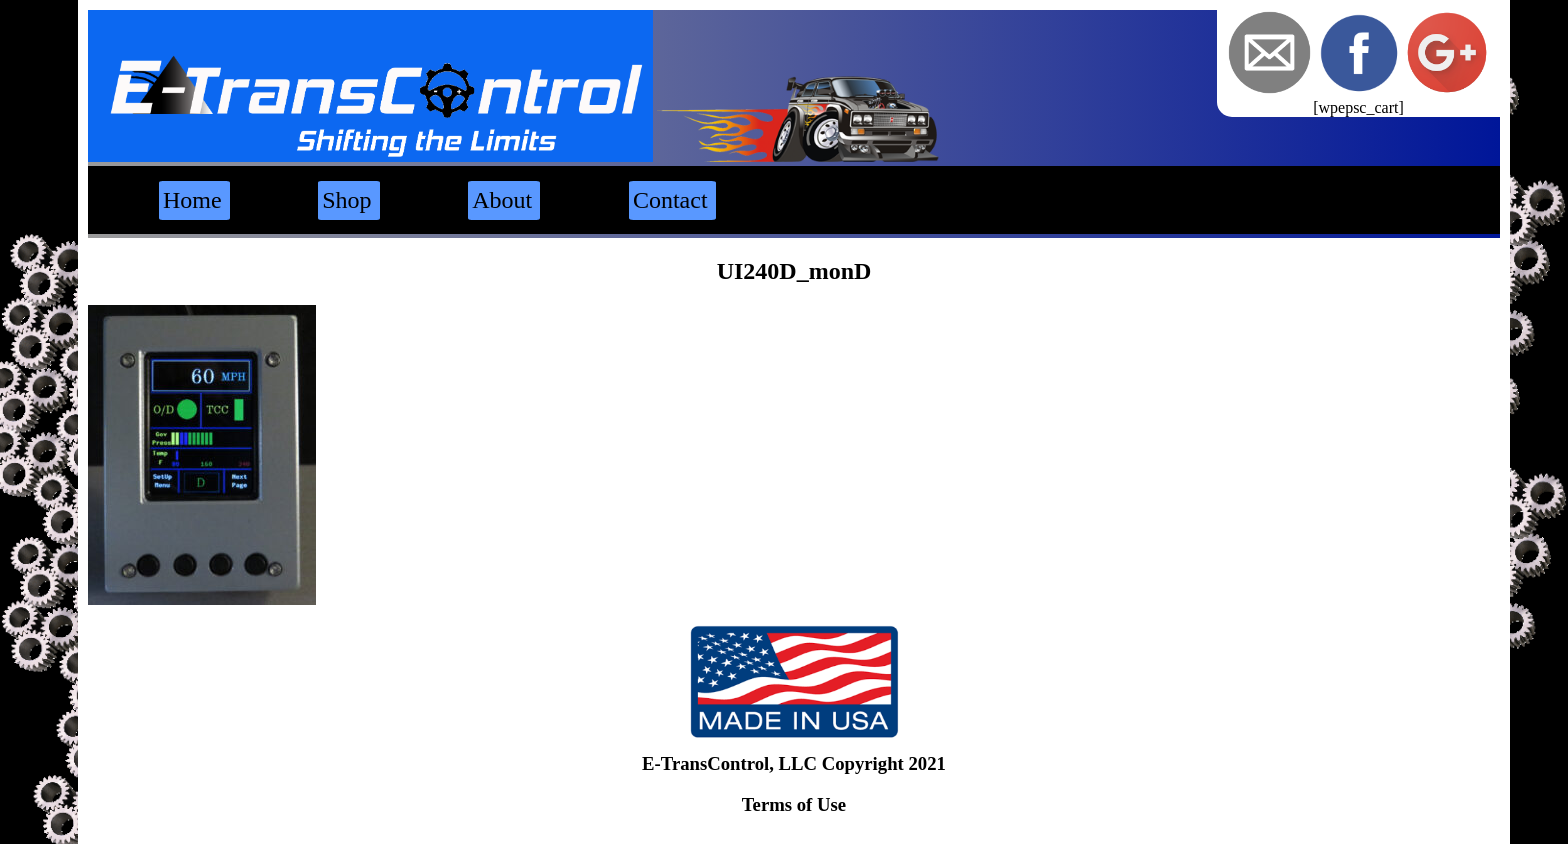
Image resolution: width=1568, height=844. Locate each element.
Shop (346, 200)
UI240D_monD (794, 271)
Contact (670, 200)
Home (192, 200)
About (502, 200)
